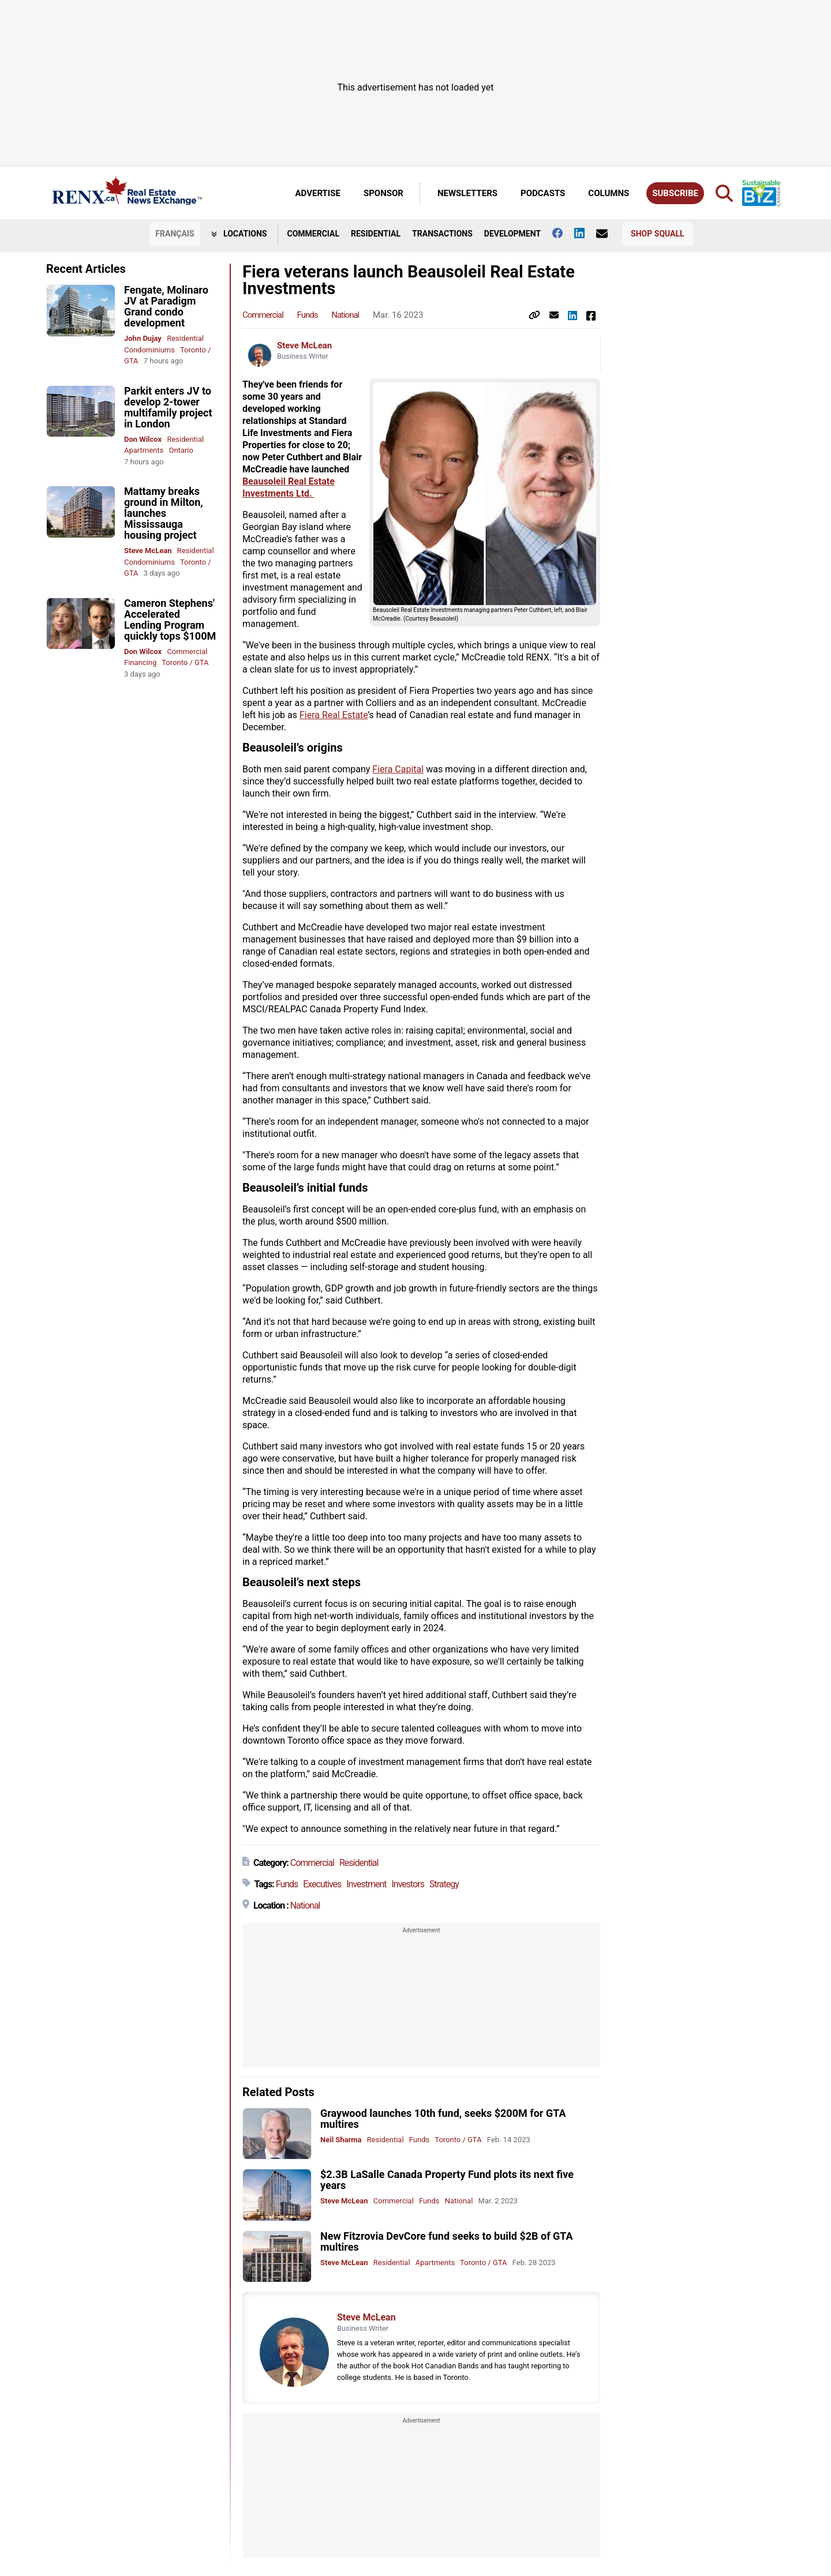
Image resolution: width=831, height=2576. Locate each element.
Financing (140, 662)
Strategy (444, 1884)
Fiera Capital (398, 769)
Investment (366, 1884)
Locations (239, 233)
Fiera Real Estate (334, 714)
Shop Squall (657, 233)
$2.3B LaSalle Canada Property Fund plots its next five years (447, 2179)
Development (512, 233)
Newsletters (467, 193)
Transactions (442, 233)
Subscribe (675, 193)
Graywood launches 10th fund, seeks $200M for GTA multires (443, 2118)
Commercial (313, 233)
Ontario (181, 450)
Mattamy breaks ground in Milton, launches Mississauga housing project (163, 513)
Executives (322, 1884)
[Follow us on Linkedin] (585, 233)
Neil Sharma (341, 2139)
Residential (375, 233)
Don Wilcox (143, 439)
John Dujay (143, 338)
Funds (307, 315)
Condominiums (149, 350)
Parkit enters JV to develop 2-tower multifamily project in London (168, 407)
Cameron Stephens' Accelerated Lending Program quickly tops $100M (170, 619)
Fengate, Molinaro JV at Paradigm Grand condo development (166, 306)
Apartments (143, 450)
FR (174, 233)
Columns (608, 193)
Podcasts (543, 193)
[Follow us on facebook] (563, 233)
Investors (408, 1884)
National (345, 315)
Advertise (317, 193)
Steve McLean (148, 550)
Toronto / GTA (185, 662)
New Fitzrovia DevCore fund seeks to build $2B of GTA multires (446, 2241)
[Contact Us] (607, 233)
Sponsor (383, 193)
